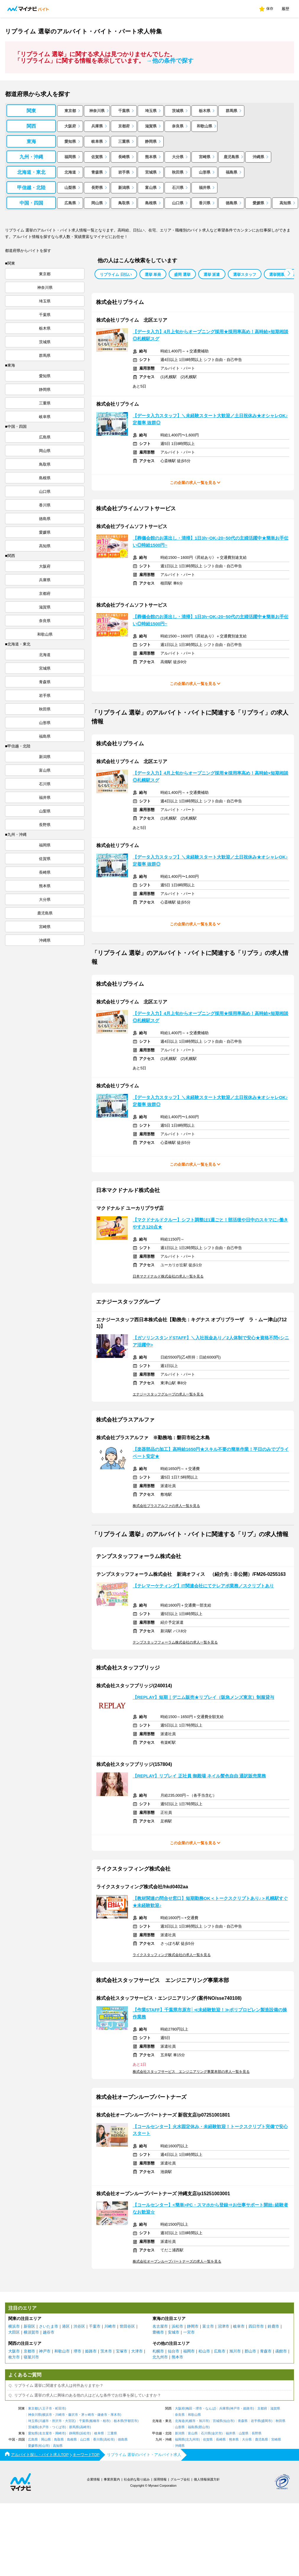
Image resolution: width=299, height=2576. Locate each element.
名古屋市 (160, 2326)
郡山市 (250, 2351)
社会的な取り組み (137, 2479)
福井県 (204, 187)
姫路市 (91, 2351)
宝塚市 (121, 2351)
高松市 (109, 2439)
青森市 (266, 2351)
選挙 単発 (153, 274)
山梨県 (70, 187)
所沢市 (57, 2421)
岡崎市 (60, 2433)
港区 (66, 2326)
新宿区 (29, 2326)
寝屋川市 (31, 2357)
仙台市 (173, 2351)
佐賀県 (97, 157)
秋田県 (177, 172)
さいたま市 (48, 2326)
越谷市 (48, 2332)
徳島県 (231, 203)
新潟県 (124, 187)
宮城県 (151, 172)
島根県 (151, 203)
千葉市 (94, 2326)
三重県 (124, 141)
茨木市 (106, 2351)
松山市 (204, 2351)
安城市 (173, 2332)
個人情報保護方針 (207, 2479)
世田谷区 (127, 2326)
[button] (289, 273)
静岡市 (193, 2326)
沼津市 (223, 2326)
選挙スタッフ (244, 274)
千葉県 (124, 111)
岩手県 (124, 172)
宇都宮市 (130, 2421)
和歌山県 (204, 126)
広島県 (70, 203)
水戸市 (44, 2427)
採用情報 (160, 2479)
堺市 (77, 2351)
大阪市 (14, 2351)
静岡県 (151, 141)
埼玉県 (151, 111)
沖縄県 (258, 157)
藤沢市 (73, 2414)
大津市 (137, 2351)
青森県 (97, 172)
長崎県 (124, 157)
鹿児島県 (231, 157)
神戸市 (45, 2351)
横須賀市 (31, 2332)
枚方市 (14, 2357)
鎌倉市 (102, 2414)
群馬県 (231, 111)
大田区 (14, 2332)
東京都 (70, 111)
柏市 (106, 2421)
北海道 (70, 172)
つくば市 (58, 2427)
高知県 (285, 203)
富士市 (208, 2326)
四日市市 (256, 2326)
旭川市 (235, 2351)
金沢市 (217, 2433)
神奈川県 (97, 111)
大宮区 (70, 2421)
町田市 (60, 2408)
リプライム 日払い (116, 274)
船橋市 (95, 2421)
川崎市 (110, 2326)
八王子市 (45, 2408)
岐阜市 (239, 2326)
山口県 (177, 203)
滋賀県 (151, 126)
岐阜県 (97, 141)
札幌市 (158, 2351)
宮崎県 (204, 157)
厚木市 (115, 2414)
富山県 (151, 187)
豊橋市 (158, 2332)
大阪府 (70, 126)
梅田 (189, 2408)
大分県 (177, 157)
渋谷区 (79, 2326)
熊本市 (177, 2357)
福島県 (231, 172)
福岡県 (70, 157)
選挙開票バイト (282, 274)
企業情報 (93, 2479)
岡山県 (97, 203)
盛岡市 (266, 2421)
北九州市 (160, 2357)
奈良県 (177, 126)
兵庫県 (97, 126)
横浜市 (14, 2326)
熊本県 (151, 157)
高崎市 (85, 2427)
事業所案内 (112, 2479)
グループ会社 (180, 2479)
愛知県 (70, 141)
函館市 (281, 2351)
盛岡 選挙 (182, 274)
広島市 (219, 2351)
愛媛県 (258, 203)
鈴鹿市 (273, 2326)
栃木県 (204, 111)
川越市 (44, 2421)
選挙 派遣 (212, 274)
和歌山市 (62, 2351)
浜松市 (177, 2326)
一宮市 (189, 2332)
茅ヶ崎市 (87, 2414)
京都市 (29, 2351)
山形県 (204, 172)
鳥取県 (124, 203)
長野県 (97, 187)
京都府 (124, 126)
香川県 (204, 203)
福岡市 (189, 2351)
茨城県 (177, 111)
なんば (210, 2408)
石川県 (177, 187)
